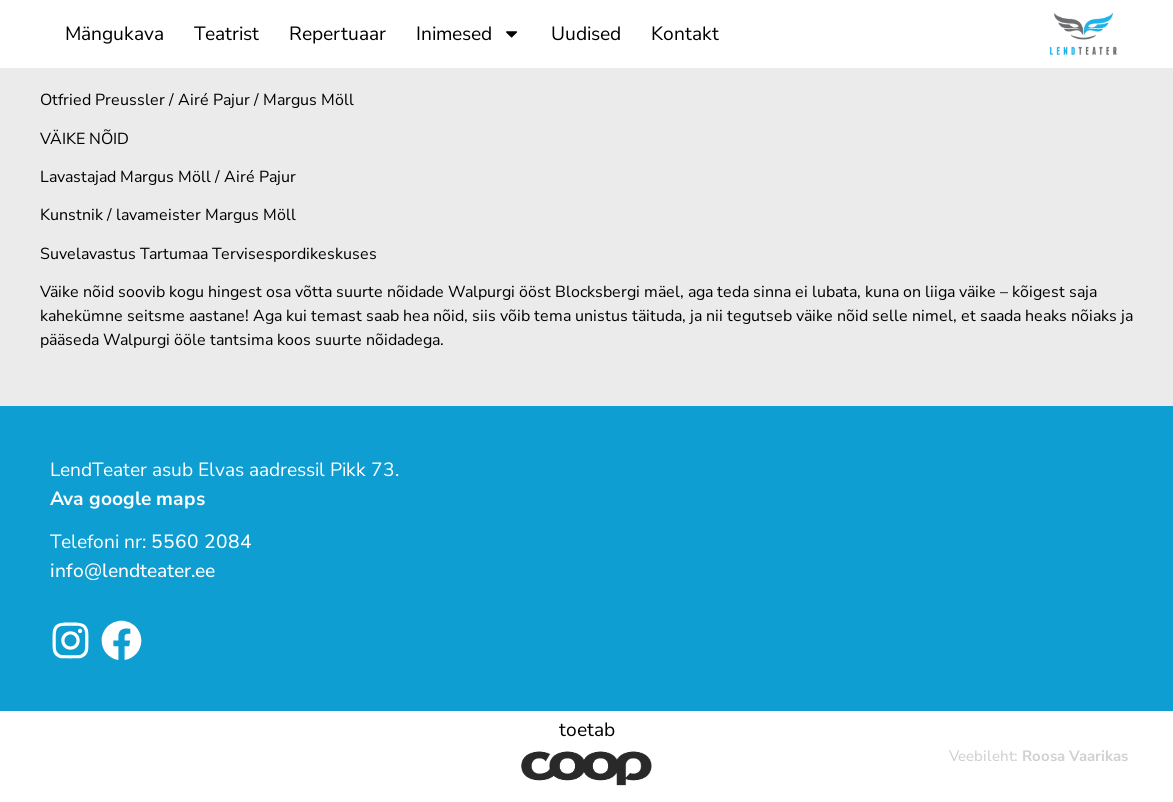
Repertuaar (337, 34)
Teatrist (226, 34)
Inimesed (468, 33)
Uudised (586, 34)
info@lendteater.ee (132, 571)
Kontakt (685, 34)
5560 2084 (201, 542)
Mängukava (114, 34)
